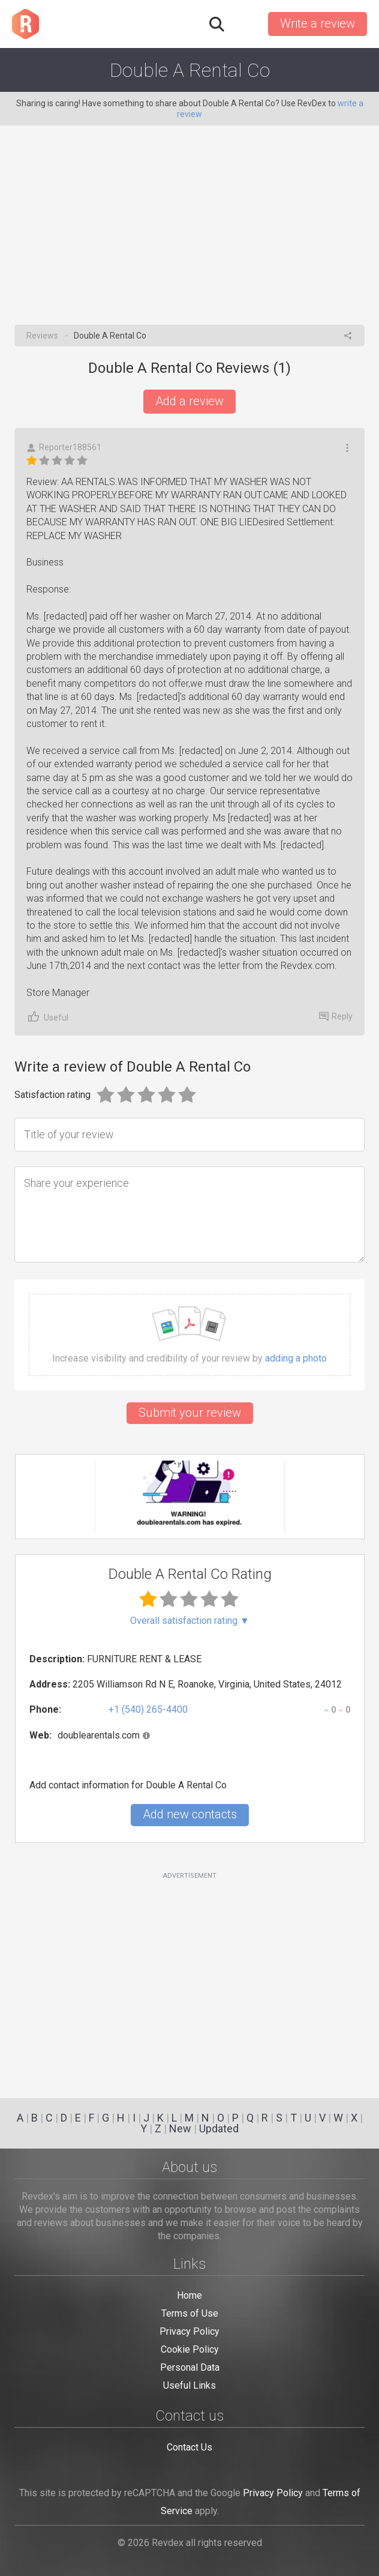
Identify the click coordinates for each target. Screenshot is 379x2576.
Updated (219, 2128)
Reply (336, 1016)
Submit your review (190, 1412)
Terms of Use (189, 2313)
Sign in (245, 24)
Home (189, 2295)
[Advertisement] (189, 235)
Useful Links (189, 2385)
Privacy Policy (189, 2331)
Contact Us (189, 2447)
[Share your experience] (189, 1214)
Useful (47, 1017)
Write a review (317, 23)
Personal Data (189, 2367)
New (180, 2128)
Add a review (189, 401)
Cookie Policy (190, 2349)
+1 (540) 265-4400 (148, 1709)
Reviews (42, 335)
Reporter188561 (63, 447)
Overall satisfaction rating (189, 1621)
